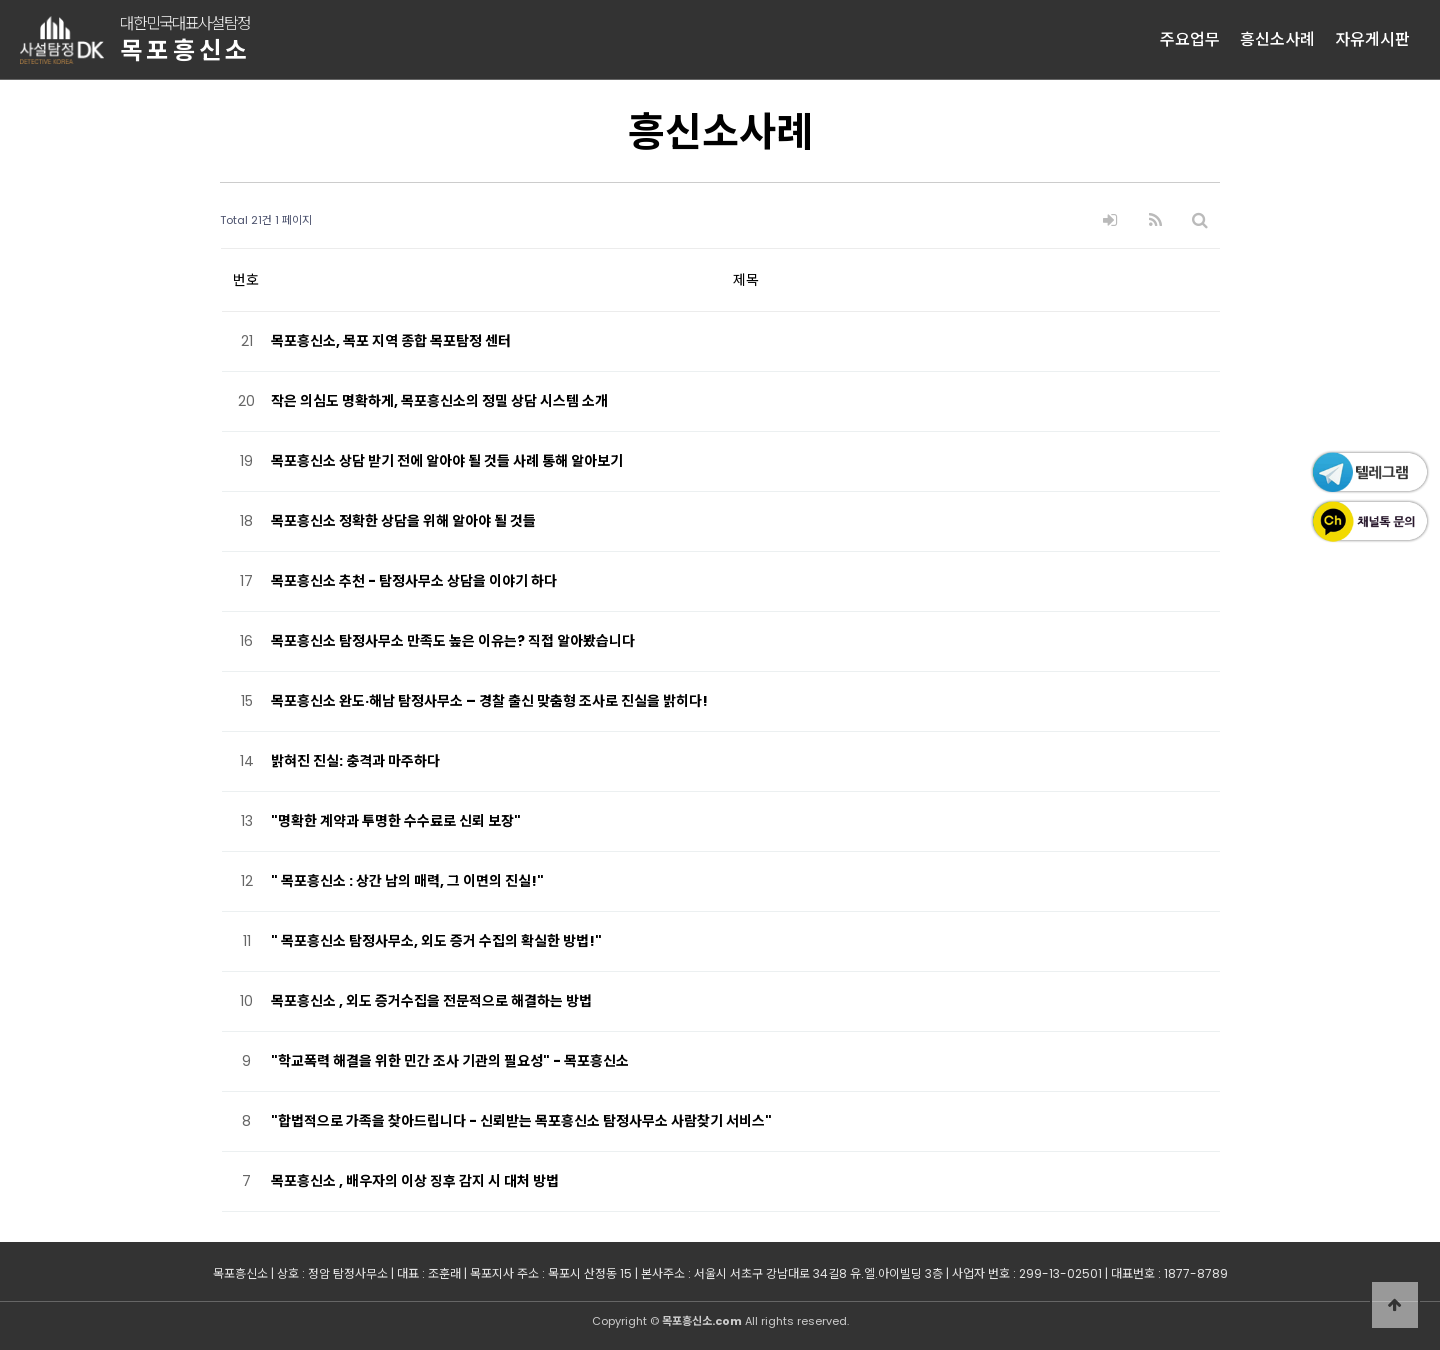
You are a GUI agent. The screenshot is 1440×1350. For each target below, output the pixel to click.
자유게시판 (1372, 39)
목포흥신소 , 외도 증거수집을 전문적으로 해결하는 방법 (431, 1001)
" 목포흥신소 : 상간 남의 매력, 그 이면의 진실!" (407, 881)
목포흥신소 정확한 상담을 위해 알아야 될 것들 (403, 521)
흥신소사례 (1277, 39)
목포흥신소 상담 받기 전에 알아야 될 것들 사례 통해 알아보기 (447, 461)
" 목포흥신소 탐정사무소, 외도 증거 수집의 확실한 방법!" (436, 941)
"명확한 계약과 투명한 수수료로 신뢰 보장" (396, 821)
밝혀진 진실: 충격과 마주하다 (355, 761)
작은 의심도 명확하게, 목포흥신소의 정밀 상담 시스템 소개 (439, 401)
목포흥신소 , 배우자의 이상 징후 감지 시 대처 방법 (415, 1181)
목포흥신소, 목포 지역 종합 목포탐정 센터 (391, 341)
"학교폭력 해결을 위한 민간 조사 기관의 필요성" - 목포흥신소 (450, 1061)
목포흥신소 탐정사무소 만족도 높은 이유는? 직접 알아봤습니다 (453, 641)
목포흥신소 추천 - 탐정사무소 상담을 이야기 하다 (414, 581)
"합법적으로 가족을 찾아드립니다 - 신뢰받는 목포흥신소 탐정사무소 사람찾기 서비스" (521, 1121)
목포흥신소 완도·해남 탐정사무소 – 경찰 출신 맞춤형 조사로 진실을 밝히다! (489, 701)
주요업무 (1190, 39)
